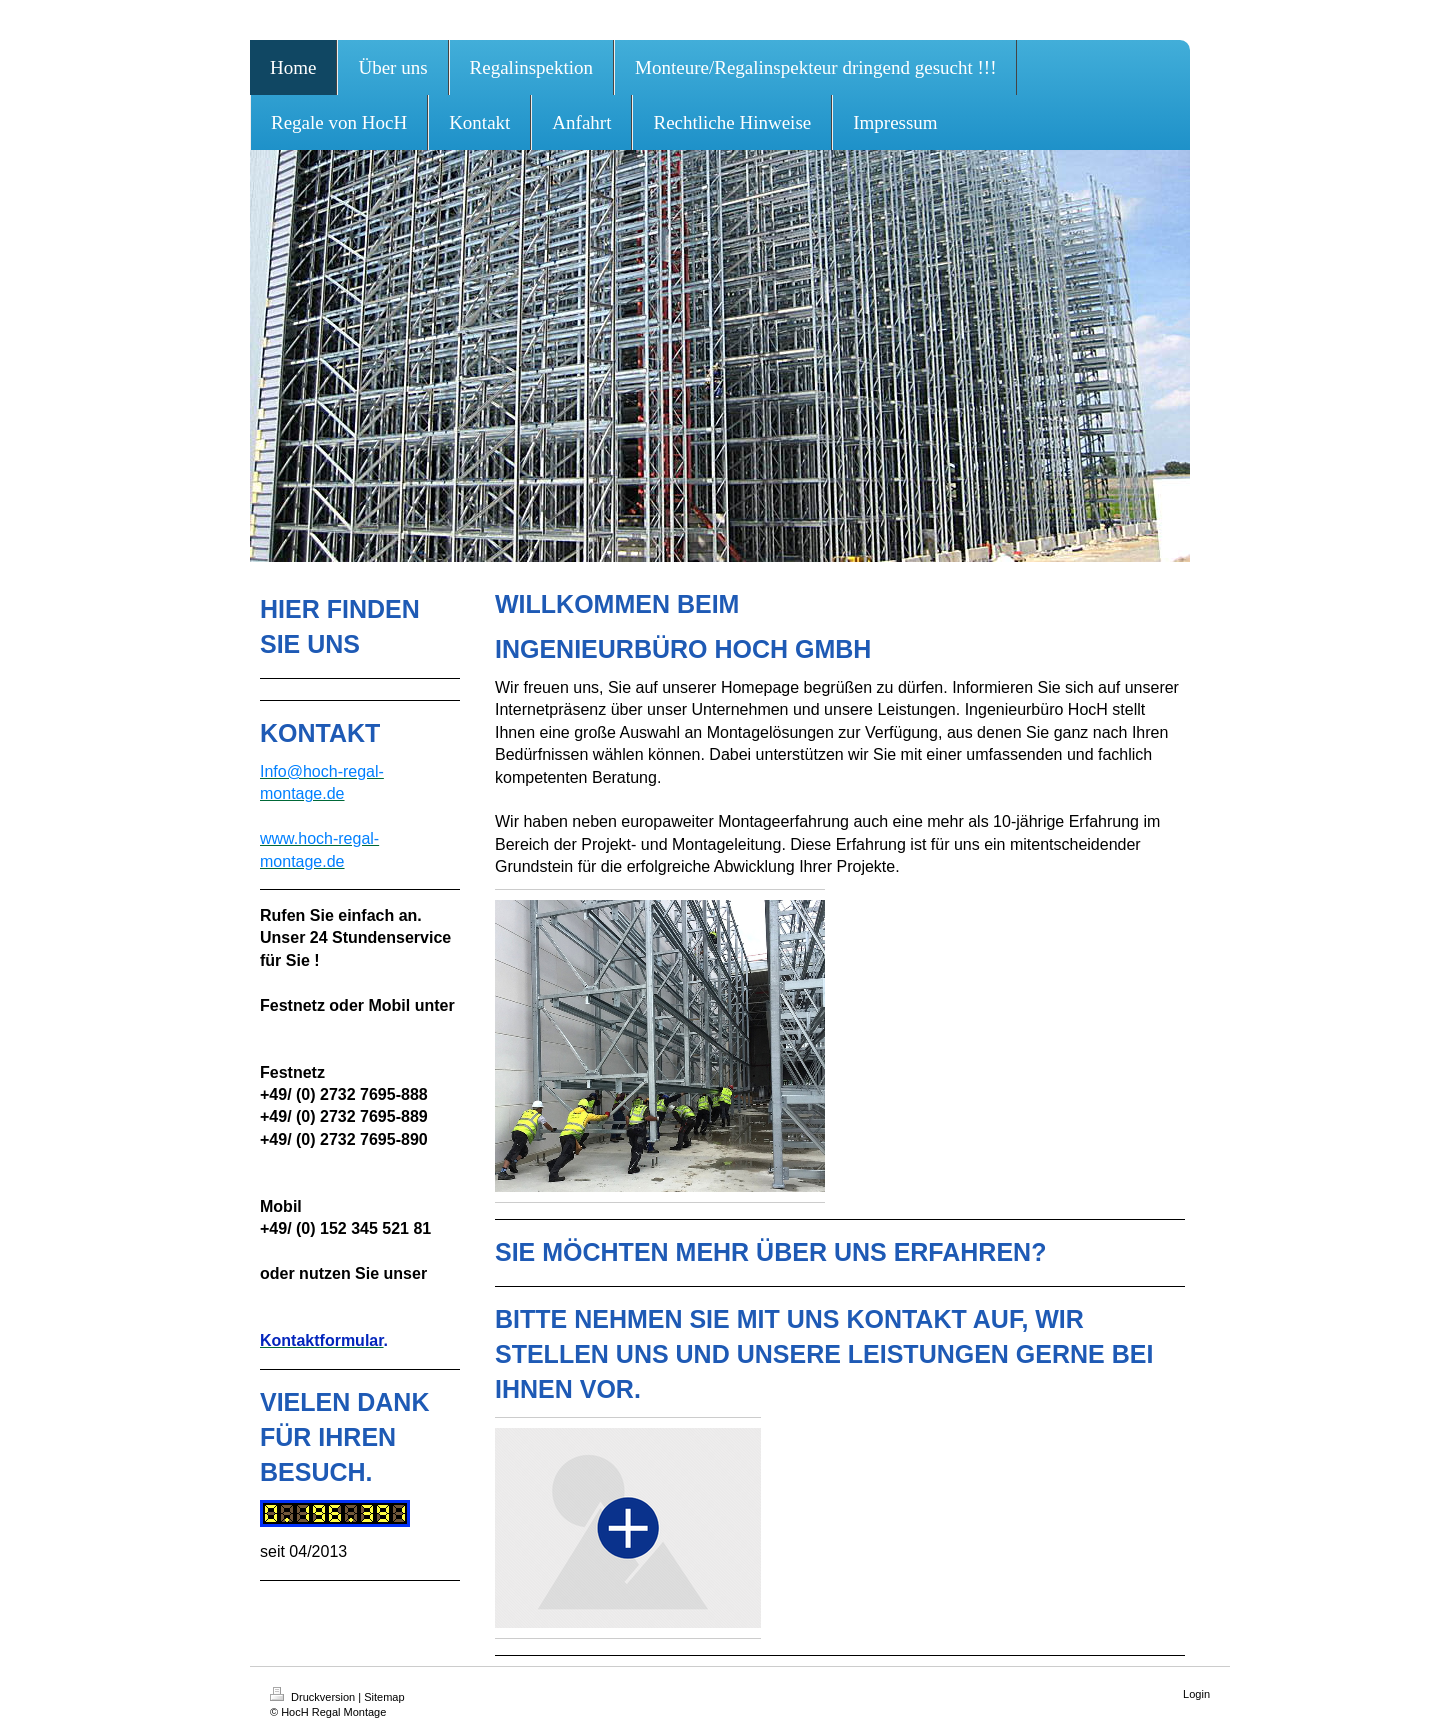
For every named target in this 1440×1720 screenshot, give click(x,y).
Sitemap (384, 1697)
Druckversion (314, 1697)
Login (1196, 1694)
